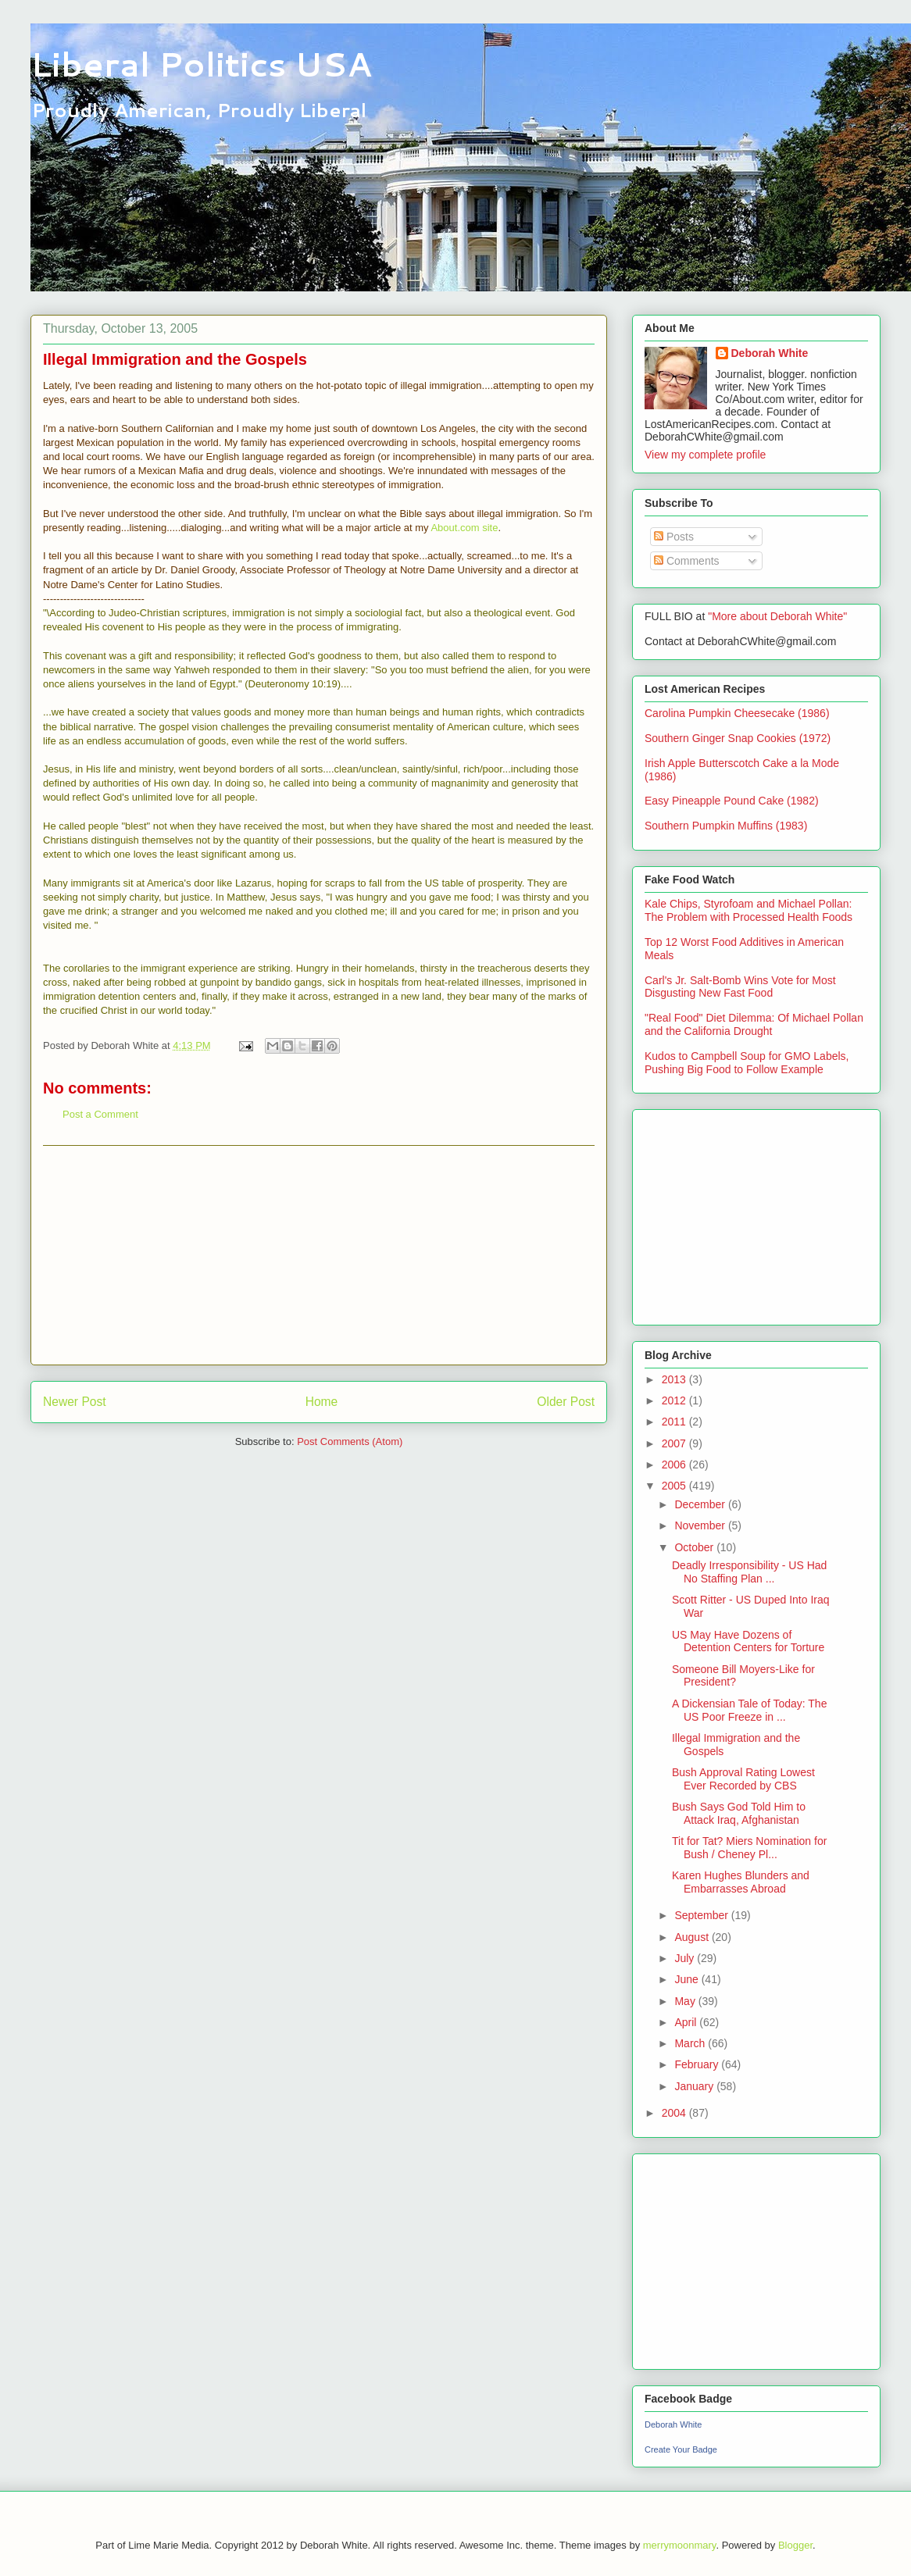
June (687, 1979)
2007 (675, 1443)
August (692, 1937)
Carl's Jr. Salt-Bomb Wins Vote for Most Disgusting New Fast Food (740, 987)
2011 (675, 1421)
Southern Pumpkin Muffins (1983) (726, 825)
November (700, 1525)
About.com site (464, 527)
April (686, 2022)
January (695, 2086)
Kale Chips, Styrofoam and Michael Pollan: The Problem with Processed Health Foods (748, 910)
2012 (675, 1400)
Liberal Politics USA (201, 64)
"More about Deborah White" (777, 616)
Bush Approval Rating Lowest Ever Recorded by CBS (743, 1779)
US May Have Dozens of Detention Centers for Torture (748, 1641)
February (697, 2064)
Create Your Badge (681, 2449)
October (695, 1547)
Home (321, 1401)
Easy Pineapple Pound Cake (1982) (732, 800)
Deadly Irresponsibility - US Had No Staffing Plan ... (749, 1572)
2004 (675, 2113)
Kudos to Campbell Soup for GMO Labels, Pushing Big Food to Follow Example (746, 1063)
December (700, 1504)
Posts (674, 536)
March (691, 2043)
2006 (675, 1464)
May (686, 2001)
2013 (675, 1379)
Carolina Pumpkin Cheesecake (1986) (737, 713)
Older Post (566, 1401)
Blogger (795, 2545)
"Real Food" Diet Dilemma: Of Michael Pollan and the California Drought (754, 1024)
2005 (675, 1485)
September (702, 1915)
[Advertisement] (319, 1255)
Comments (687, 561)
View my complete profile (705, 454)
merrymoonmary (679, 2545)
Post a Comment (100, 1114)
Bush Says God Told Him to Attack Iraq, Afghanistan (739, 1813)
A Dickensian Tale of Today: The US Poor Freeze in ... (749, 1710)
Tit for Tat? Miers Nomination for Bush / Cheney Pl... (749, 1848)
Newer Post (74, 1401)
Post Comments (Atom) (349, 1441)
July (685, 1958)
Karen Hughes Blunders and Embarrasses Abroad (740, 1882)
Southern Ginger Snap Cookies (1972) (738, 738)
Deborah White (770, 353)
